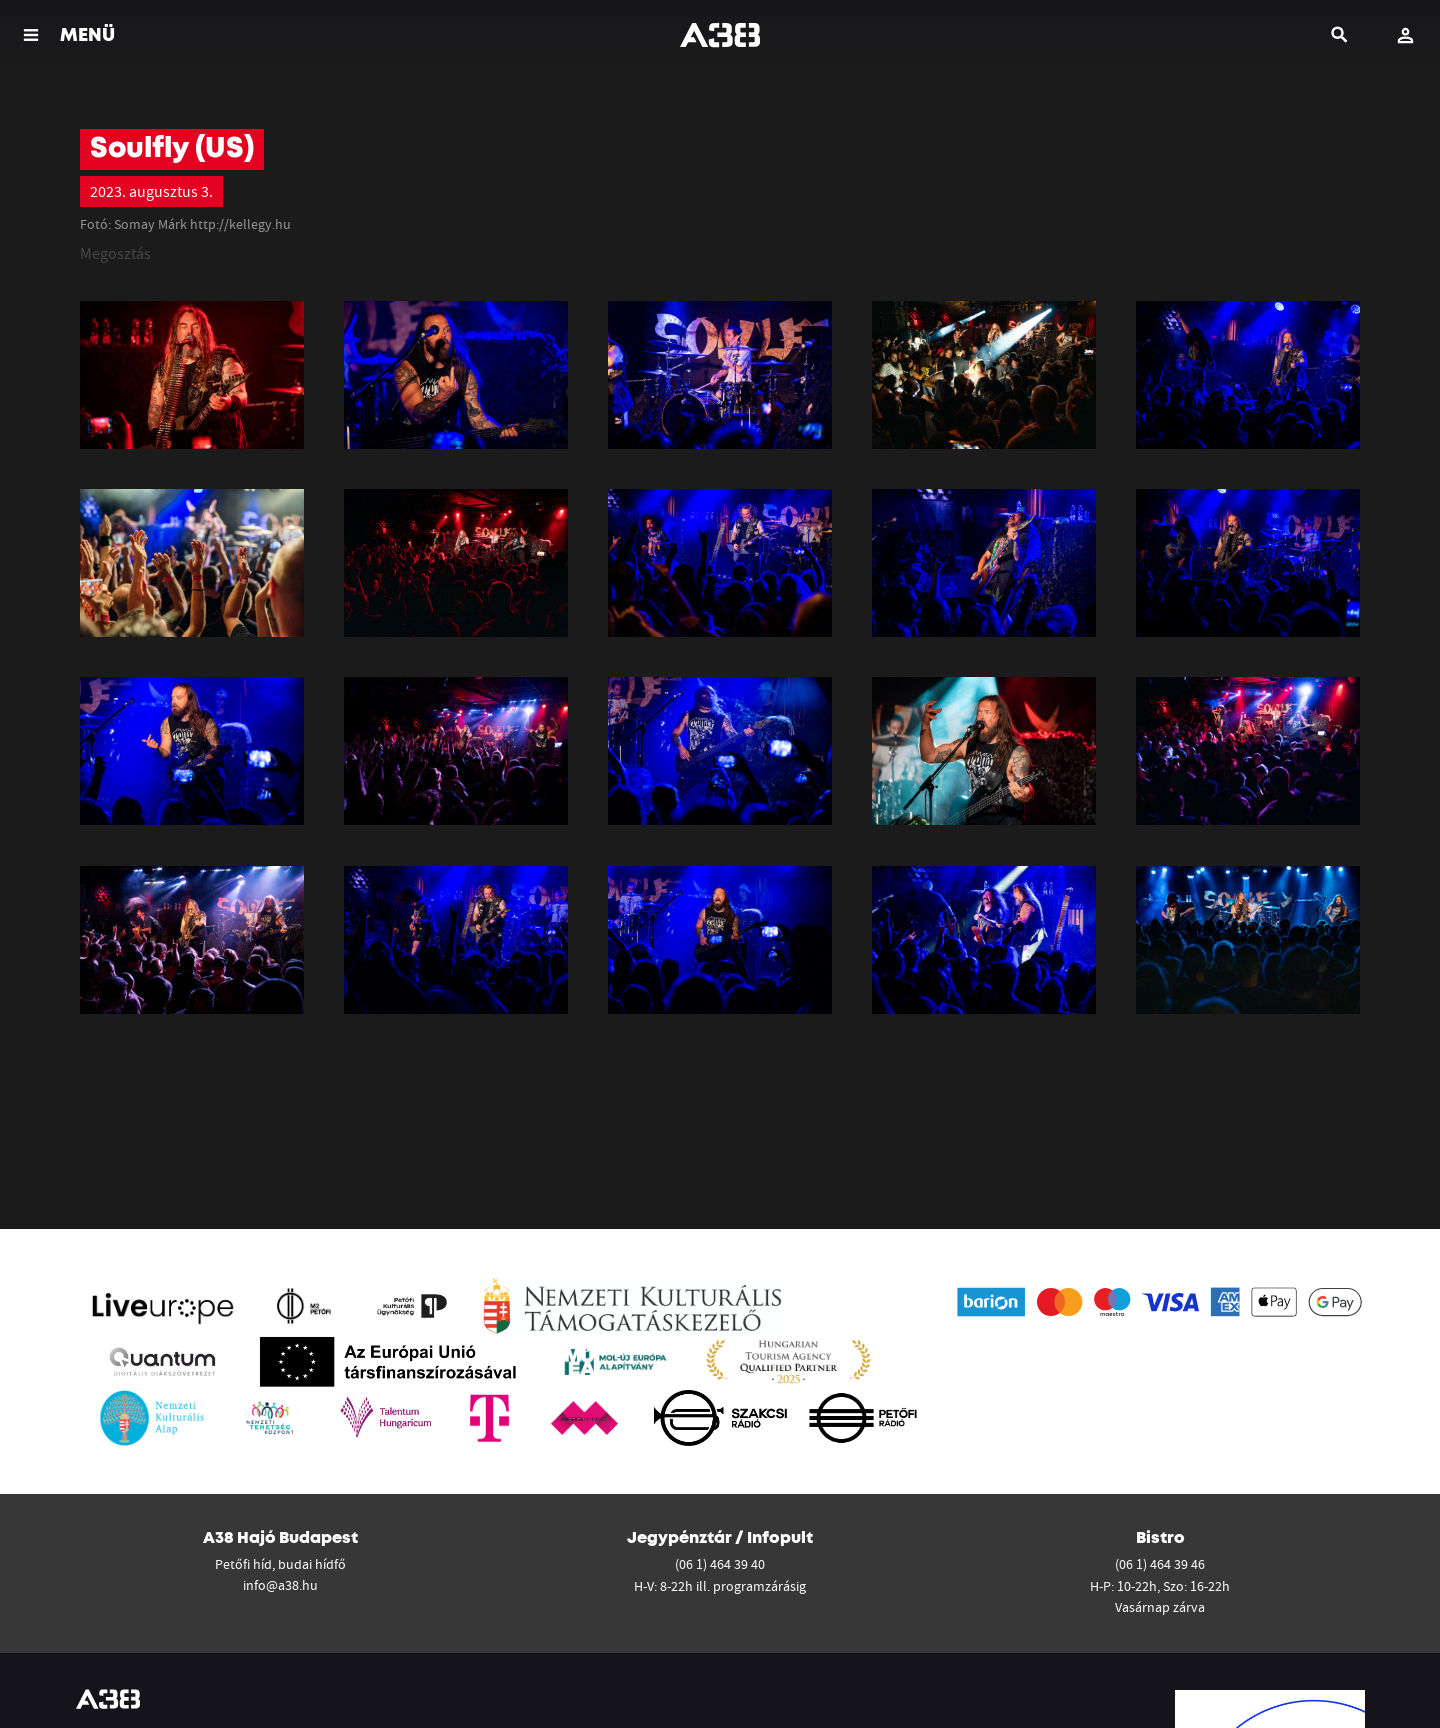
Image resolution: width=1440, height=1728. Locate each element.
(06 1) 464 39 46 (1160, 1564)
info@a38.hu (280, 1585)
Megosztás (115, 253)
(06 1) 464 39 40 (720, 1564)
